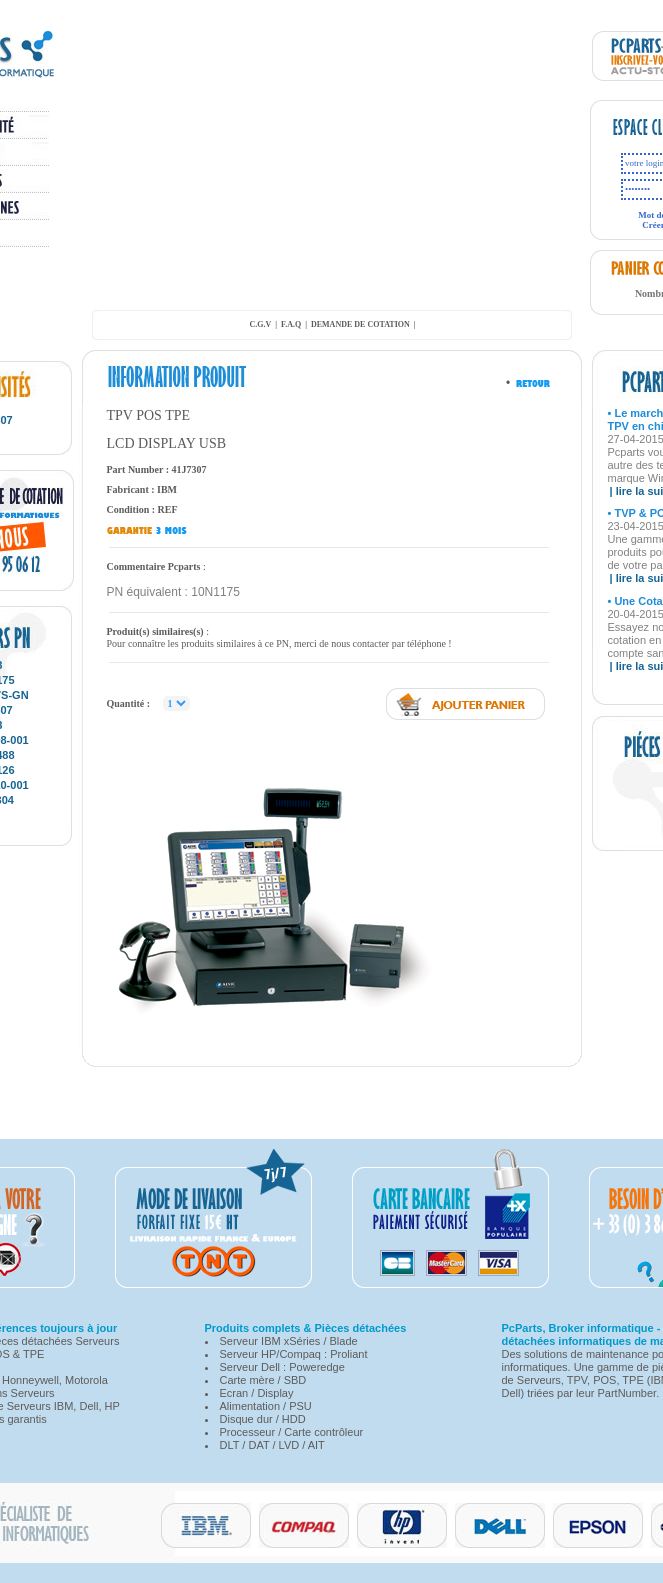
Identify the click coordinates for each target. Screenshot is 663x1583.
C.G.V (260, 324)
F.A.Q (291, 324)
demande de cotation (360, 324)
